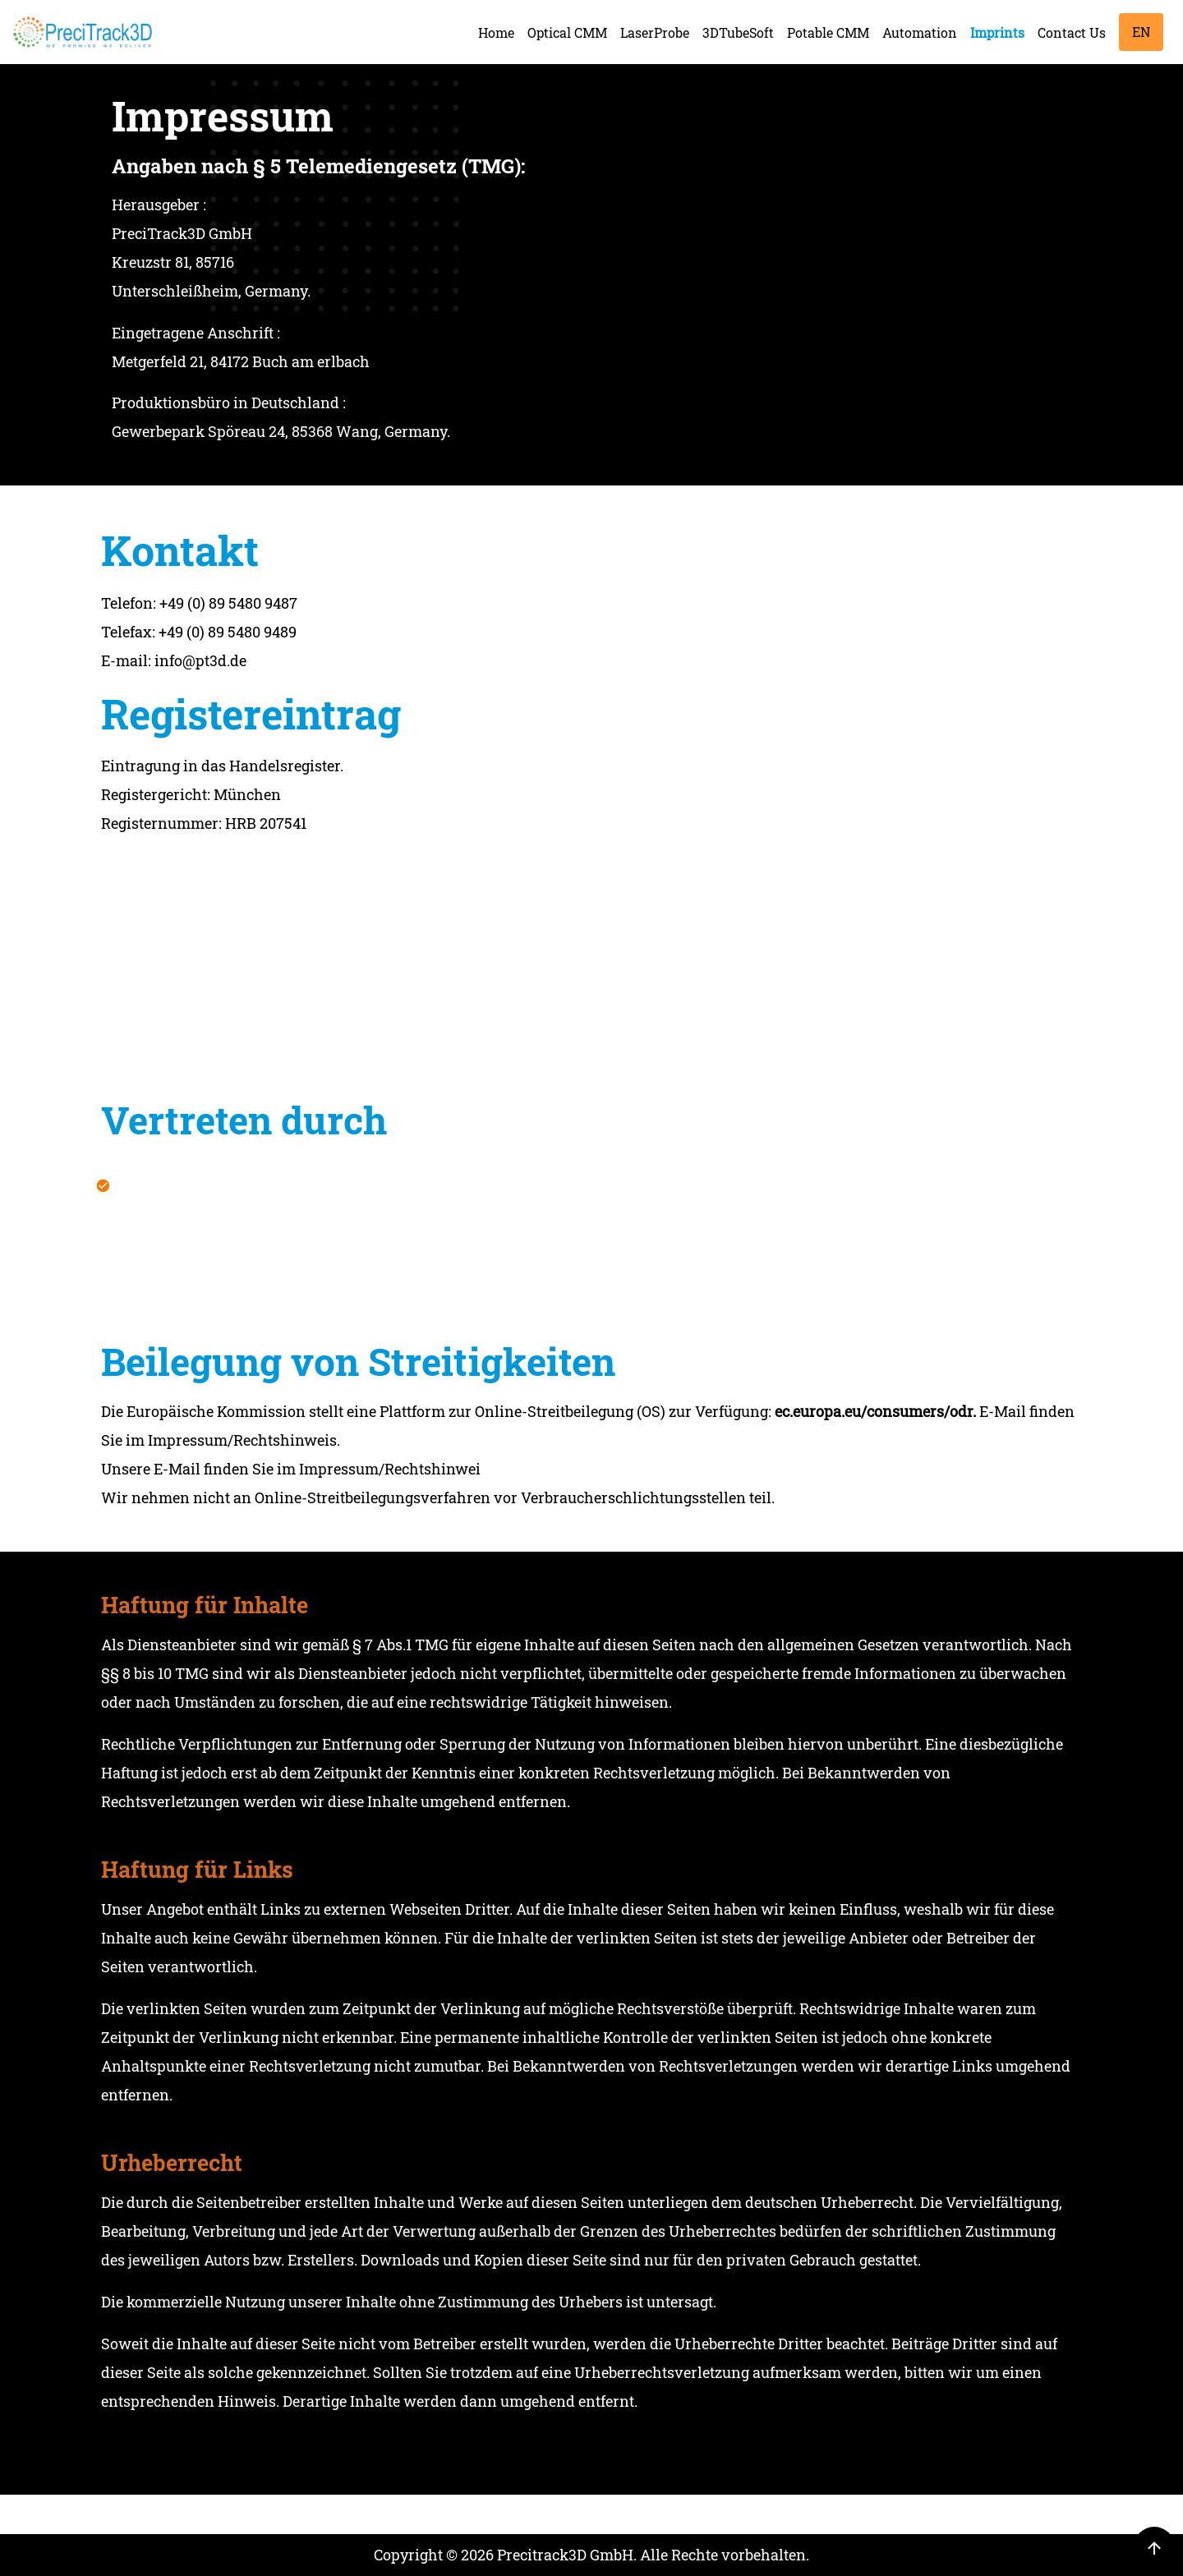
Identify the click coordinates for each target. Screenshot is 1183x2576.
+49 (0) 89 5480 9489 (228, 641)
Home (496, 32)
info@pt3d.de (200, 670)
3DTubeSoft (738, 32)
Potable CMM (828, 32)
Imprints (997, 32)
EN (1141, 31)
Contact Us (1072, 32)
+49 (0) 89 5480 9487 (228, 613)
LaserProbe (654, 32)
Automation (919, 32)
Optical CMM (567, 32)
